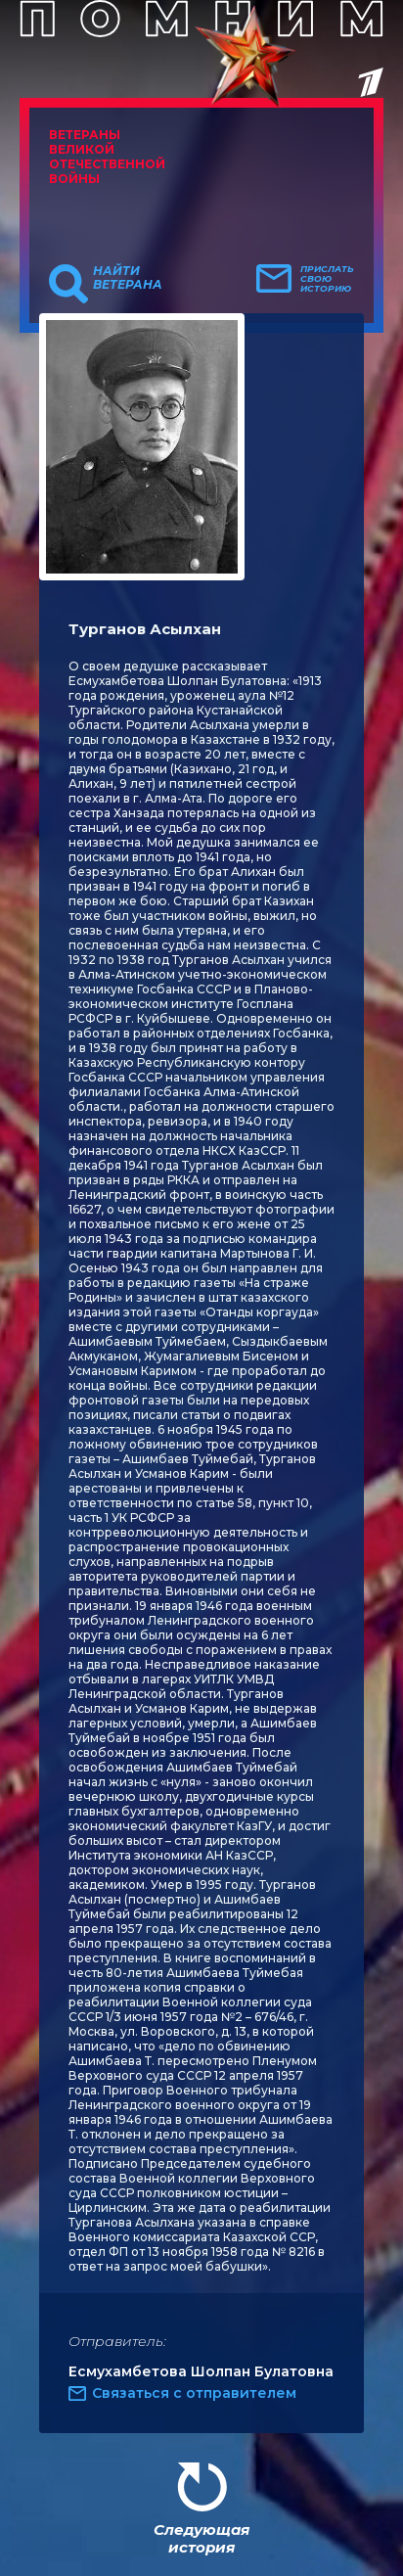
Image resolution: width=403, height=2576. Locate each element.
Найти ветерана (127, 278)
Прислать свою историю (327, 279)
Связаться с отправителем (194, 2393)
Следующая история (201, 2538)
